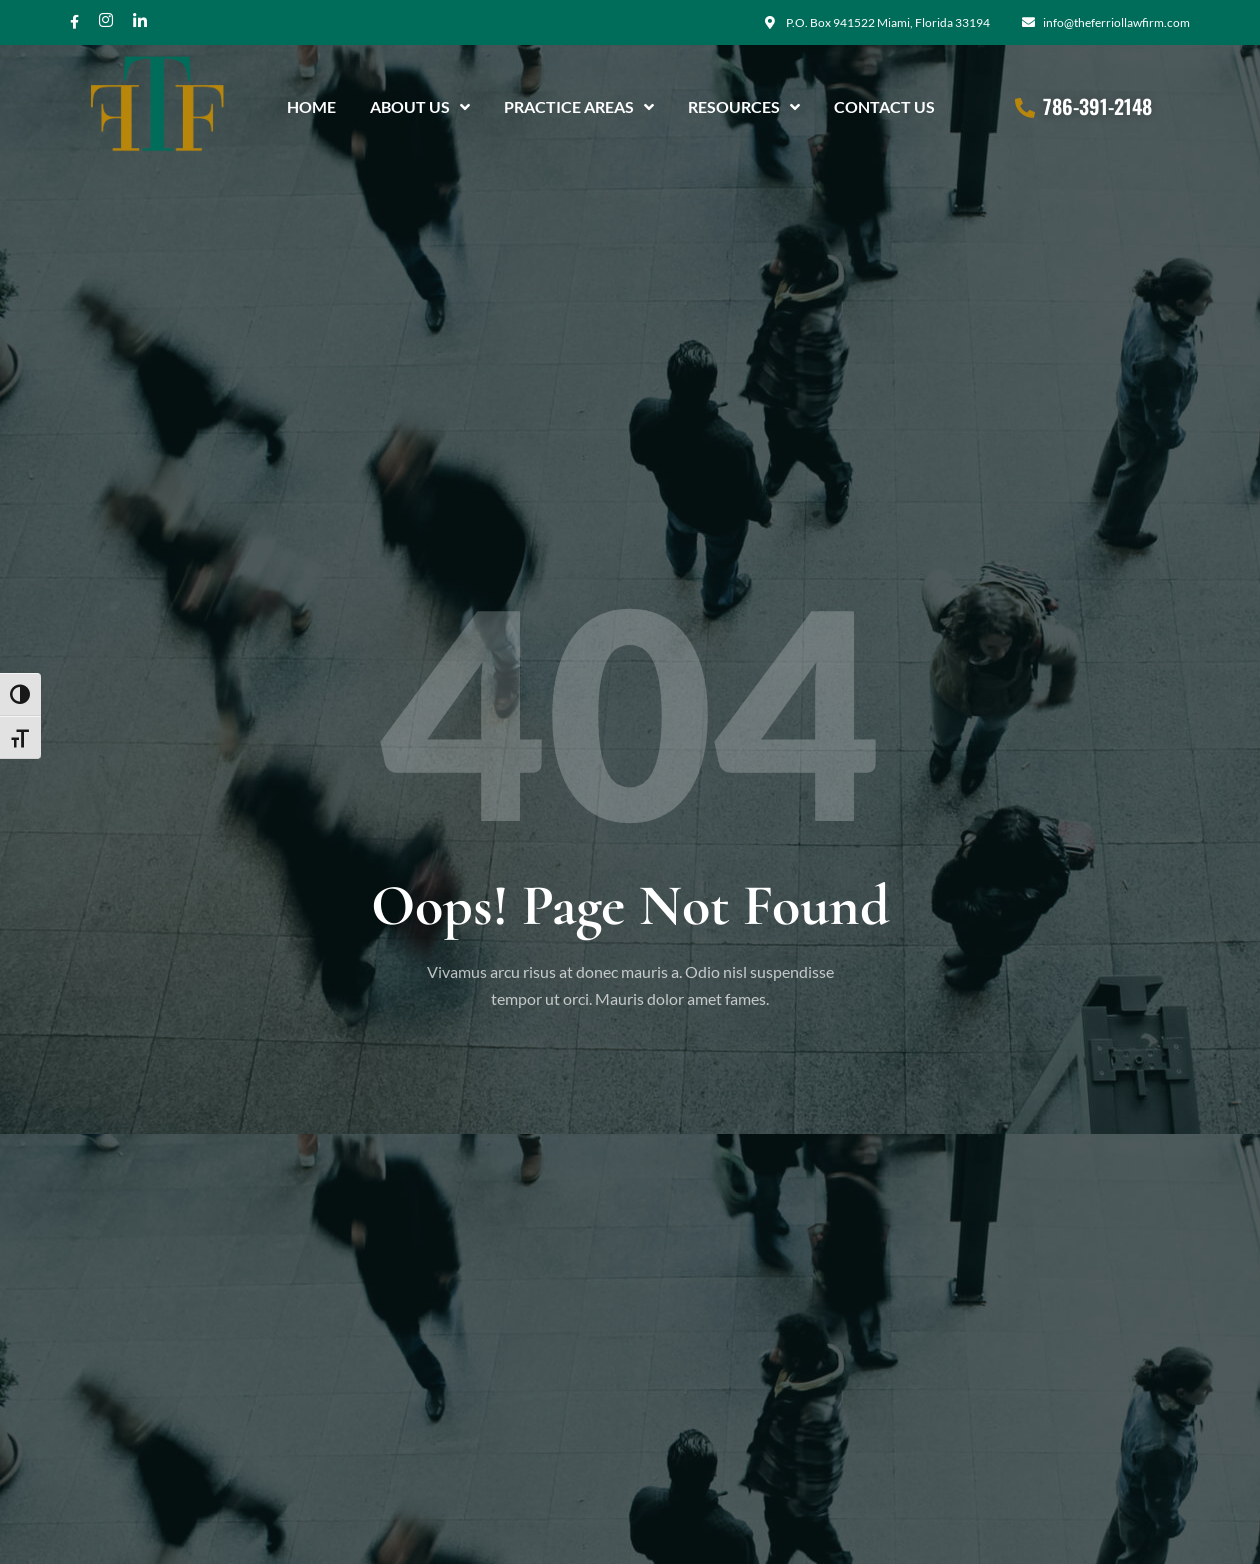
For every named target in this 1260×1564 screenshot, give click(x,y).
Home (311, 103)
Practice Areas (579, 104)
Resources (744, 104)
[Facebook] (74, 22)
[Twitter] (140, 22)
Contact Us (884, 103)
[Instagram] (106, 22)
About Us (420, 104)
